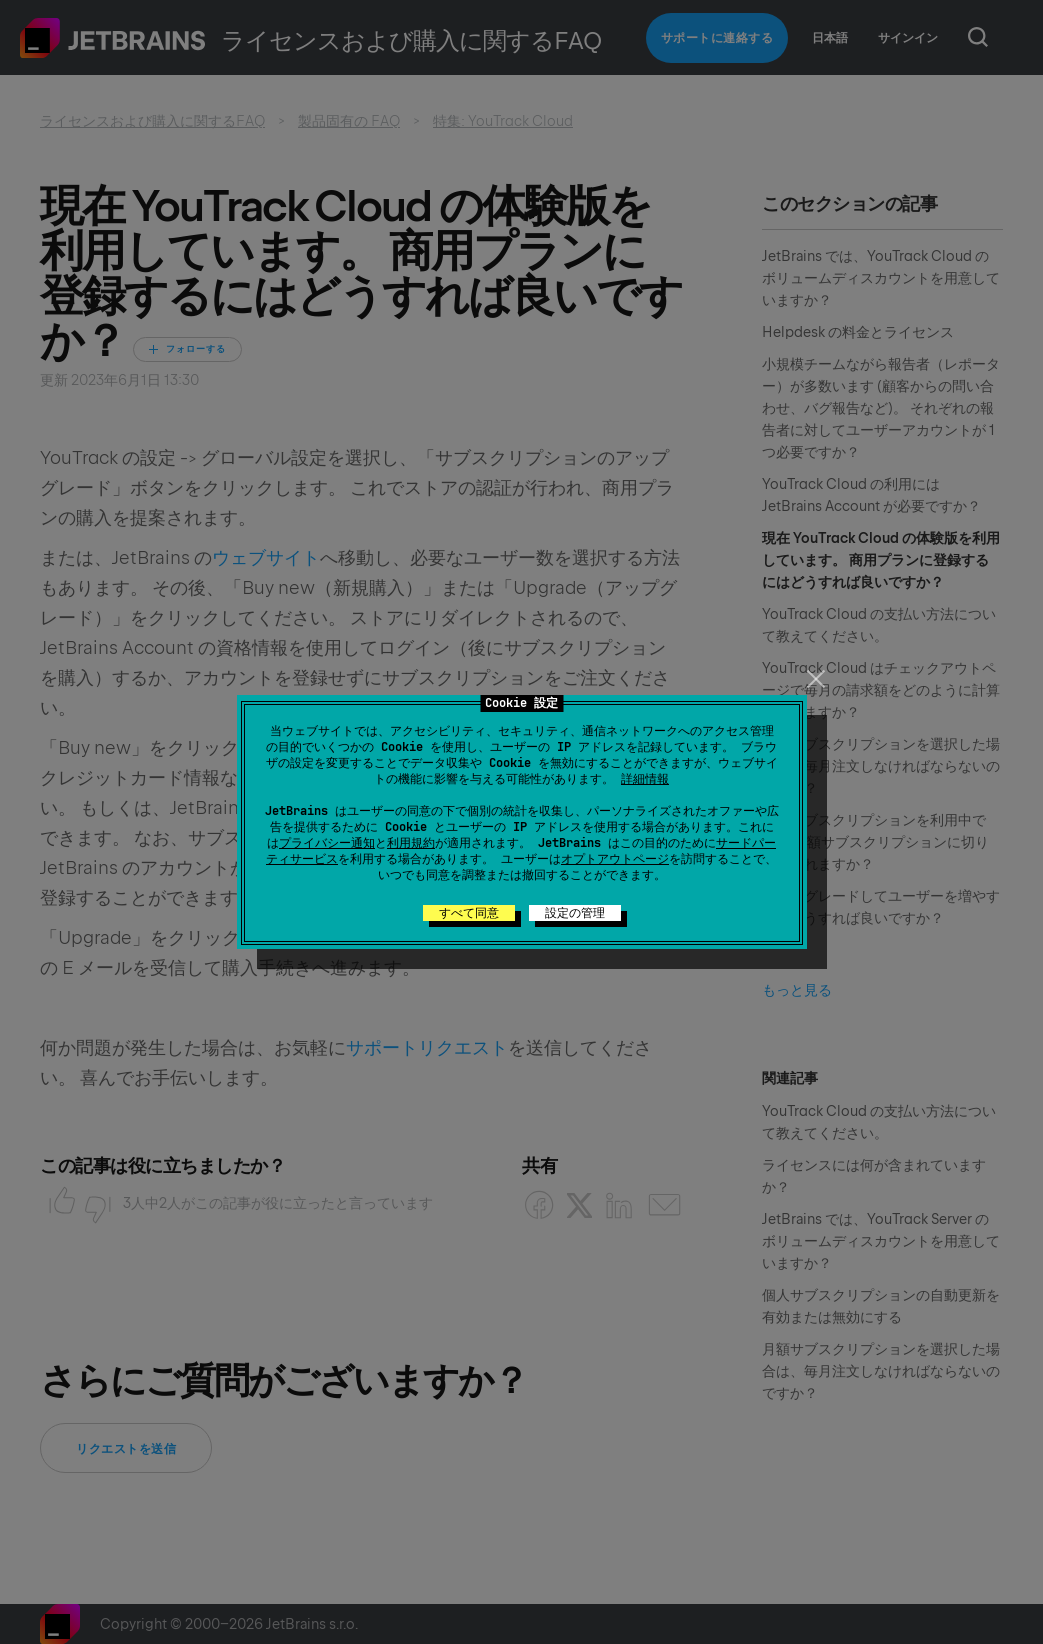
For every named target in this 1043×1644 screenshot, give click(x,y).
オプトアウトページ (615, 859)
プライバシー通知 (327, 843)
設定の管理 (575, 913)
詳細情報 (645, 779)
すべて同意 (469, 913)
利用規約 (411, 843)
